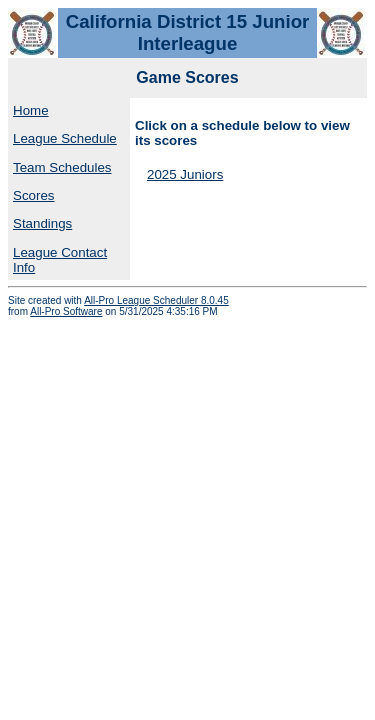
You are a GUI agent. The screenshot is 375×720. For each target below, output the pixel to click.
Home (31, 110)
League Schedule (65, 138)
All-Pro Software (66, 311)
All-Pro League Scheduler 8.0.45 (156, 300)
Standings (42, 223)
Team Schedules (62, 167)
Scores (33, 195)
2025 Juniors (185, 174)
